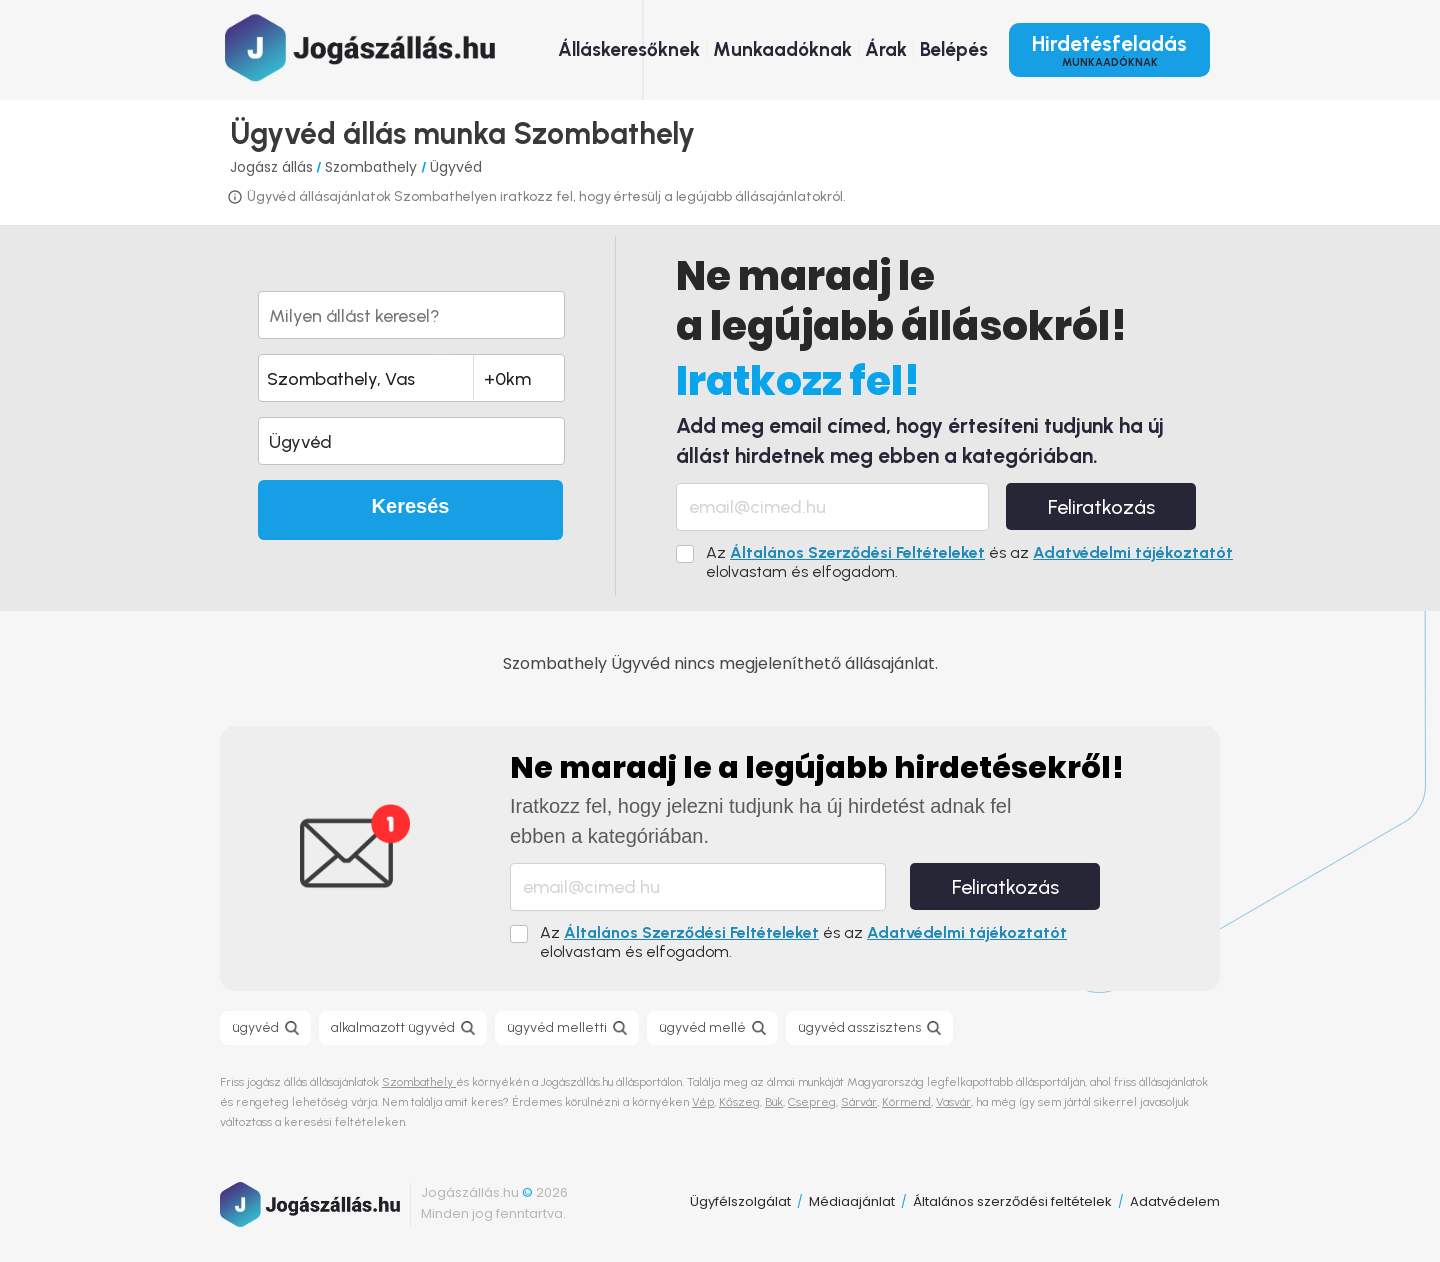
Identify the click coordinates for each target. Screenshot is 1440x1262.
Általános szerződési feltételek (1012, 1201)
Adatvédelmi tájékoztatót (1133, 552)
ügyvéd (255, 1027)
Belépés (954, 49)
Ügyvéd (456, 167)
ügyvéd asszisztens (859, 1027)
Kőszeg (739, 1102)
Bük (774, 1102)
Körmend (906, 1102)
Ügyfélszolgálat (740, 1201)
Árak (886, 49)
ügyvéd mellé (702, 1027)
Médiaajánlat (852, 1201)
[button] (411, 441)
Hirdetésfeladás (1109, 50)
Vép (703, 1102)
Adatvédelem (1175, 1201)
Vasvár (953, 1102)
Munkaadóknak (782, 49)
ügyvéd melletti (557, 1027)
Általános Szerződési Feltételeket (857, 552)
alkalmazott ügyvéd (393, 1027)
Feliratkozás (1101, 507)
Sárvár (859, 1102)
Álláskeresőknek (629, 49)
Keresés (411, 506)
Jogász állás (271, 167)
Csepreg (812, 1102)
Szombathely (373, 167)
